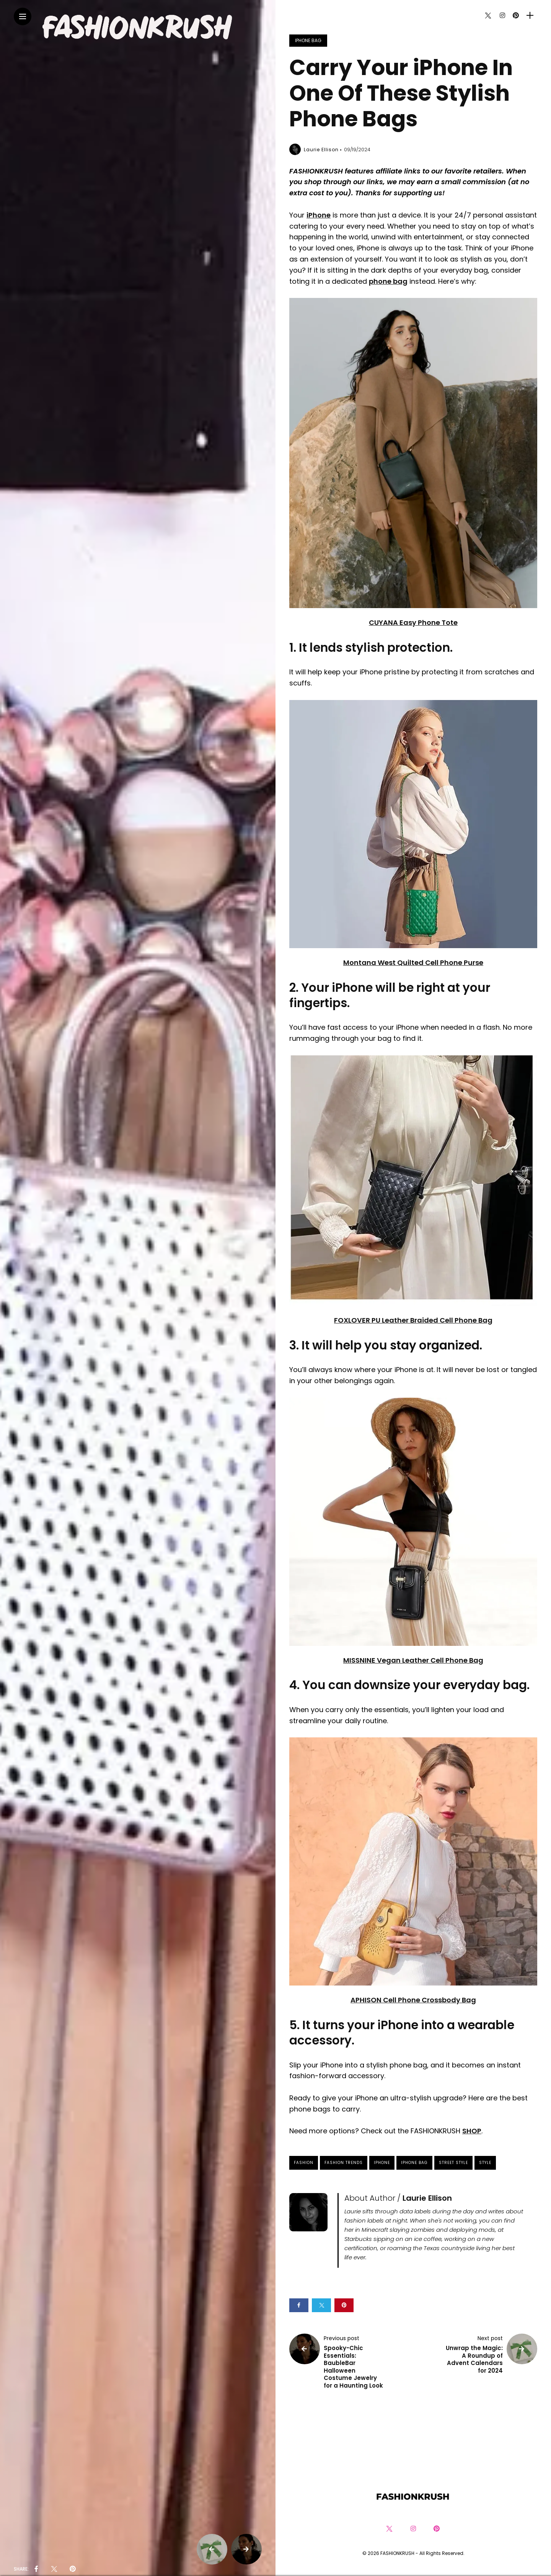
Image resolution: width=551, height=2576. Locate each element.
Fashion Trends (343, 2162)
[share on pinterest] (73, 2569)
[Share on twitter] (321, 2305)
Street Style (453, 2162)
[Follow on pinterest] (516, 15)
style (485, 2162)
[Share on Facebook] (298, 2305)
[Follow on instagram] (502, 15)
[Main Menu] (22, 16)
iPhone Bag (308, 40)
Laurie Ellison (321, 149)
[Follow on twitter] (488, 15)
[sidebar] (530, 15)
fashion (303, 2162)
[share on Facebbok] (36, 2569)
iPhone (382, 2162)
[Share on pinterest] (344, 2305)
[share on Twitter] (54, 2569)
